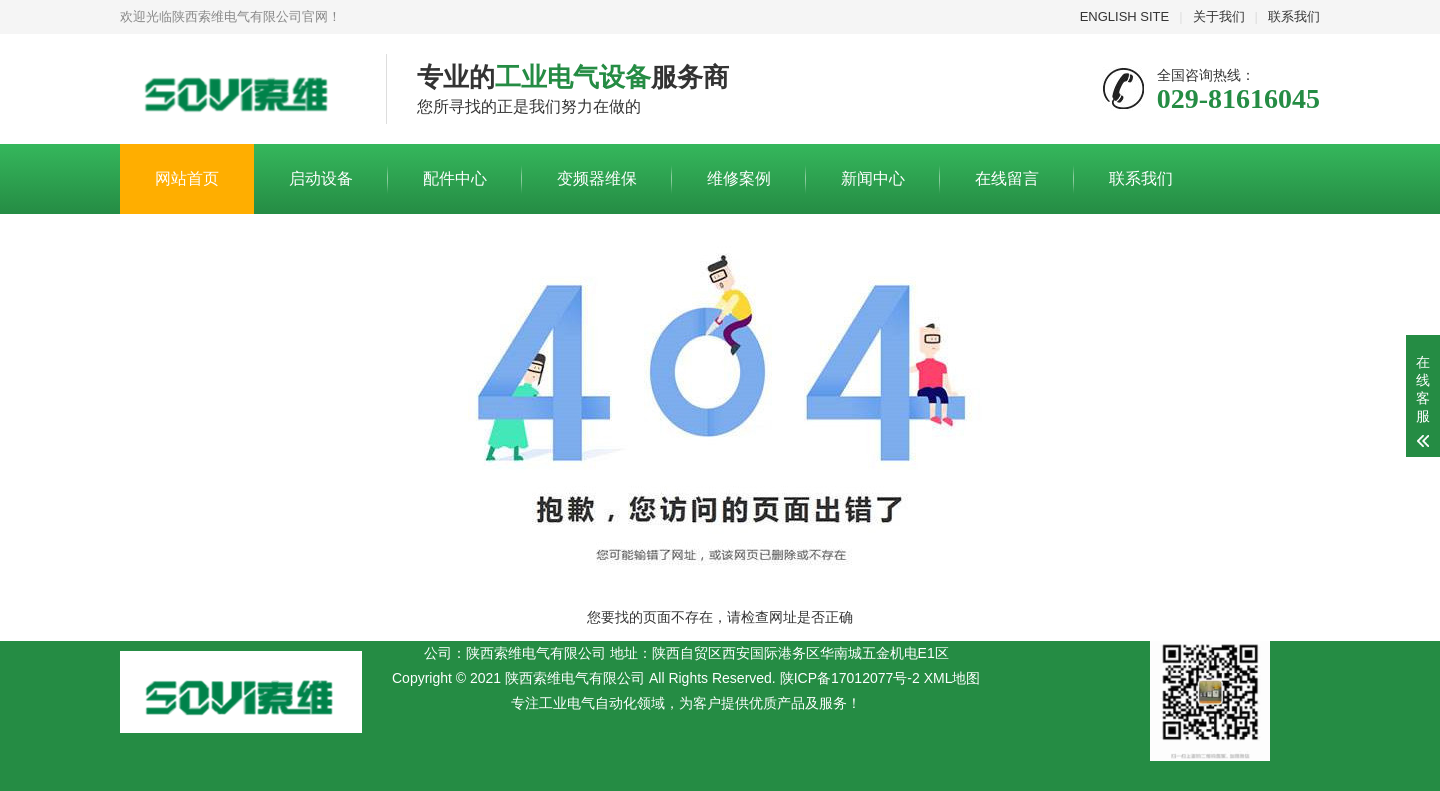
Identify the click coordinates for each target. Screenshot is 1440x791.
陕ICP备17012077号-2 (850, 678)
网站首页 (187, 178)
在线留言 (1007, 178)
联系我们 (1294, 16)
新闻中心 (873, 178)
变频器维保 (597, 178)
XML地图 (952, 678)
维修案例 (739, 178)
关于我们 (1219, 16)
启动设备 (321, 178)
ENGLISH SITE (1125, 16)
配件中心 (455, 178)
